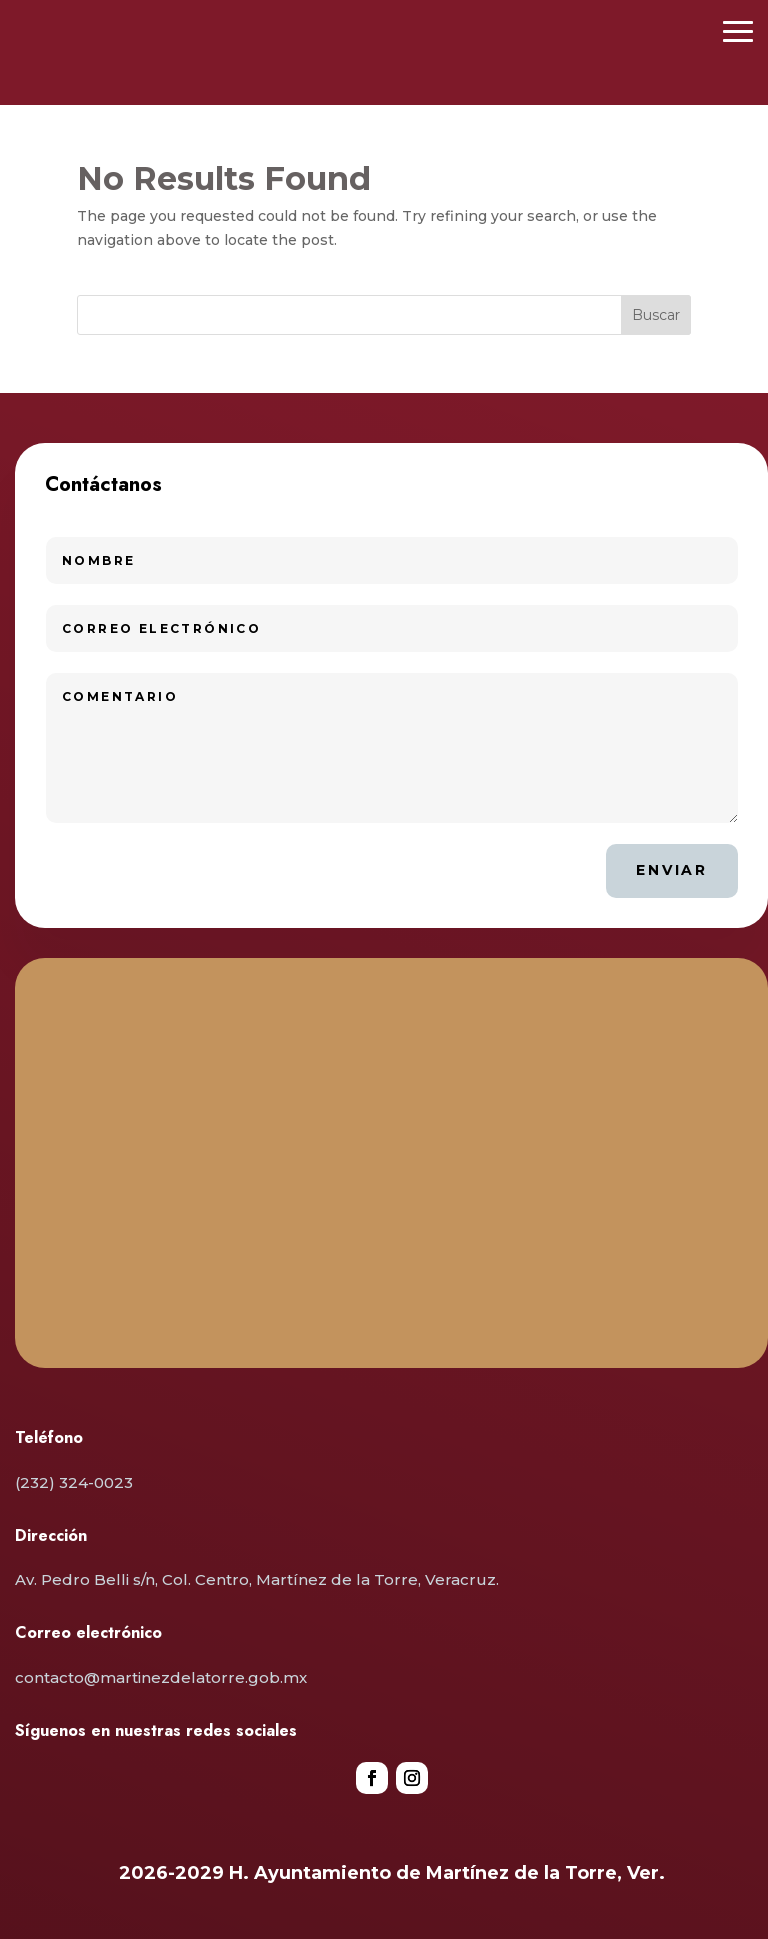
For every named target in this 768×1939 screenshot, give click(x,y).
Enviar (672, 870)
